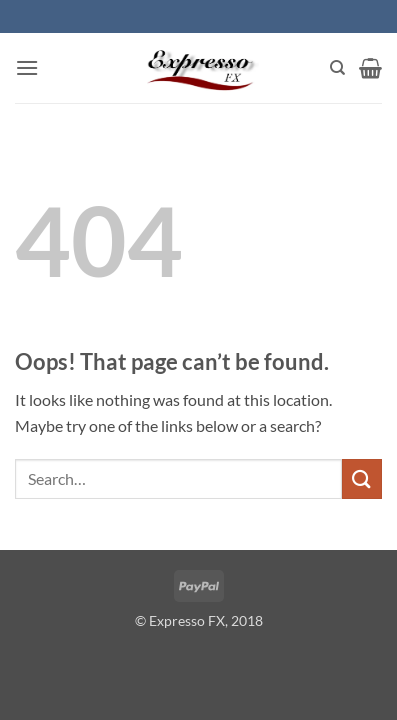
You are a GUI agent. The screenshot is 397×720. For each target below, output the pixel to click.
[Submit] (362, 478)
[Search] (337, 68)
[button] (27, 67)
